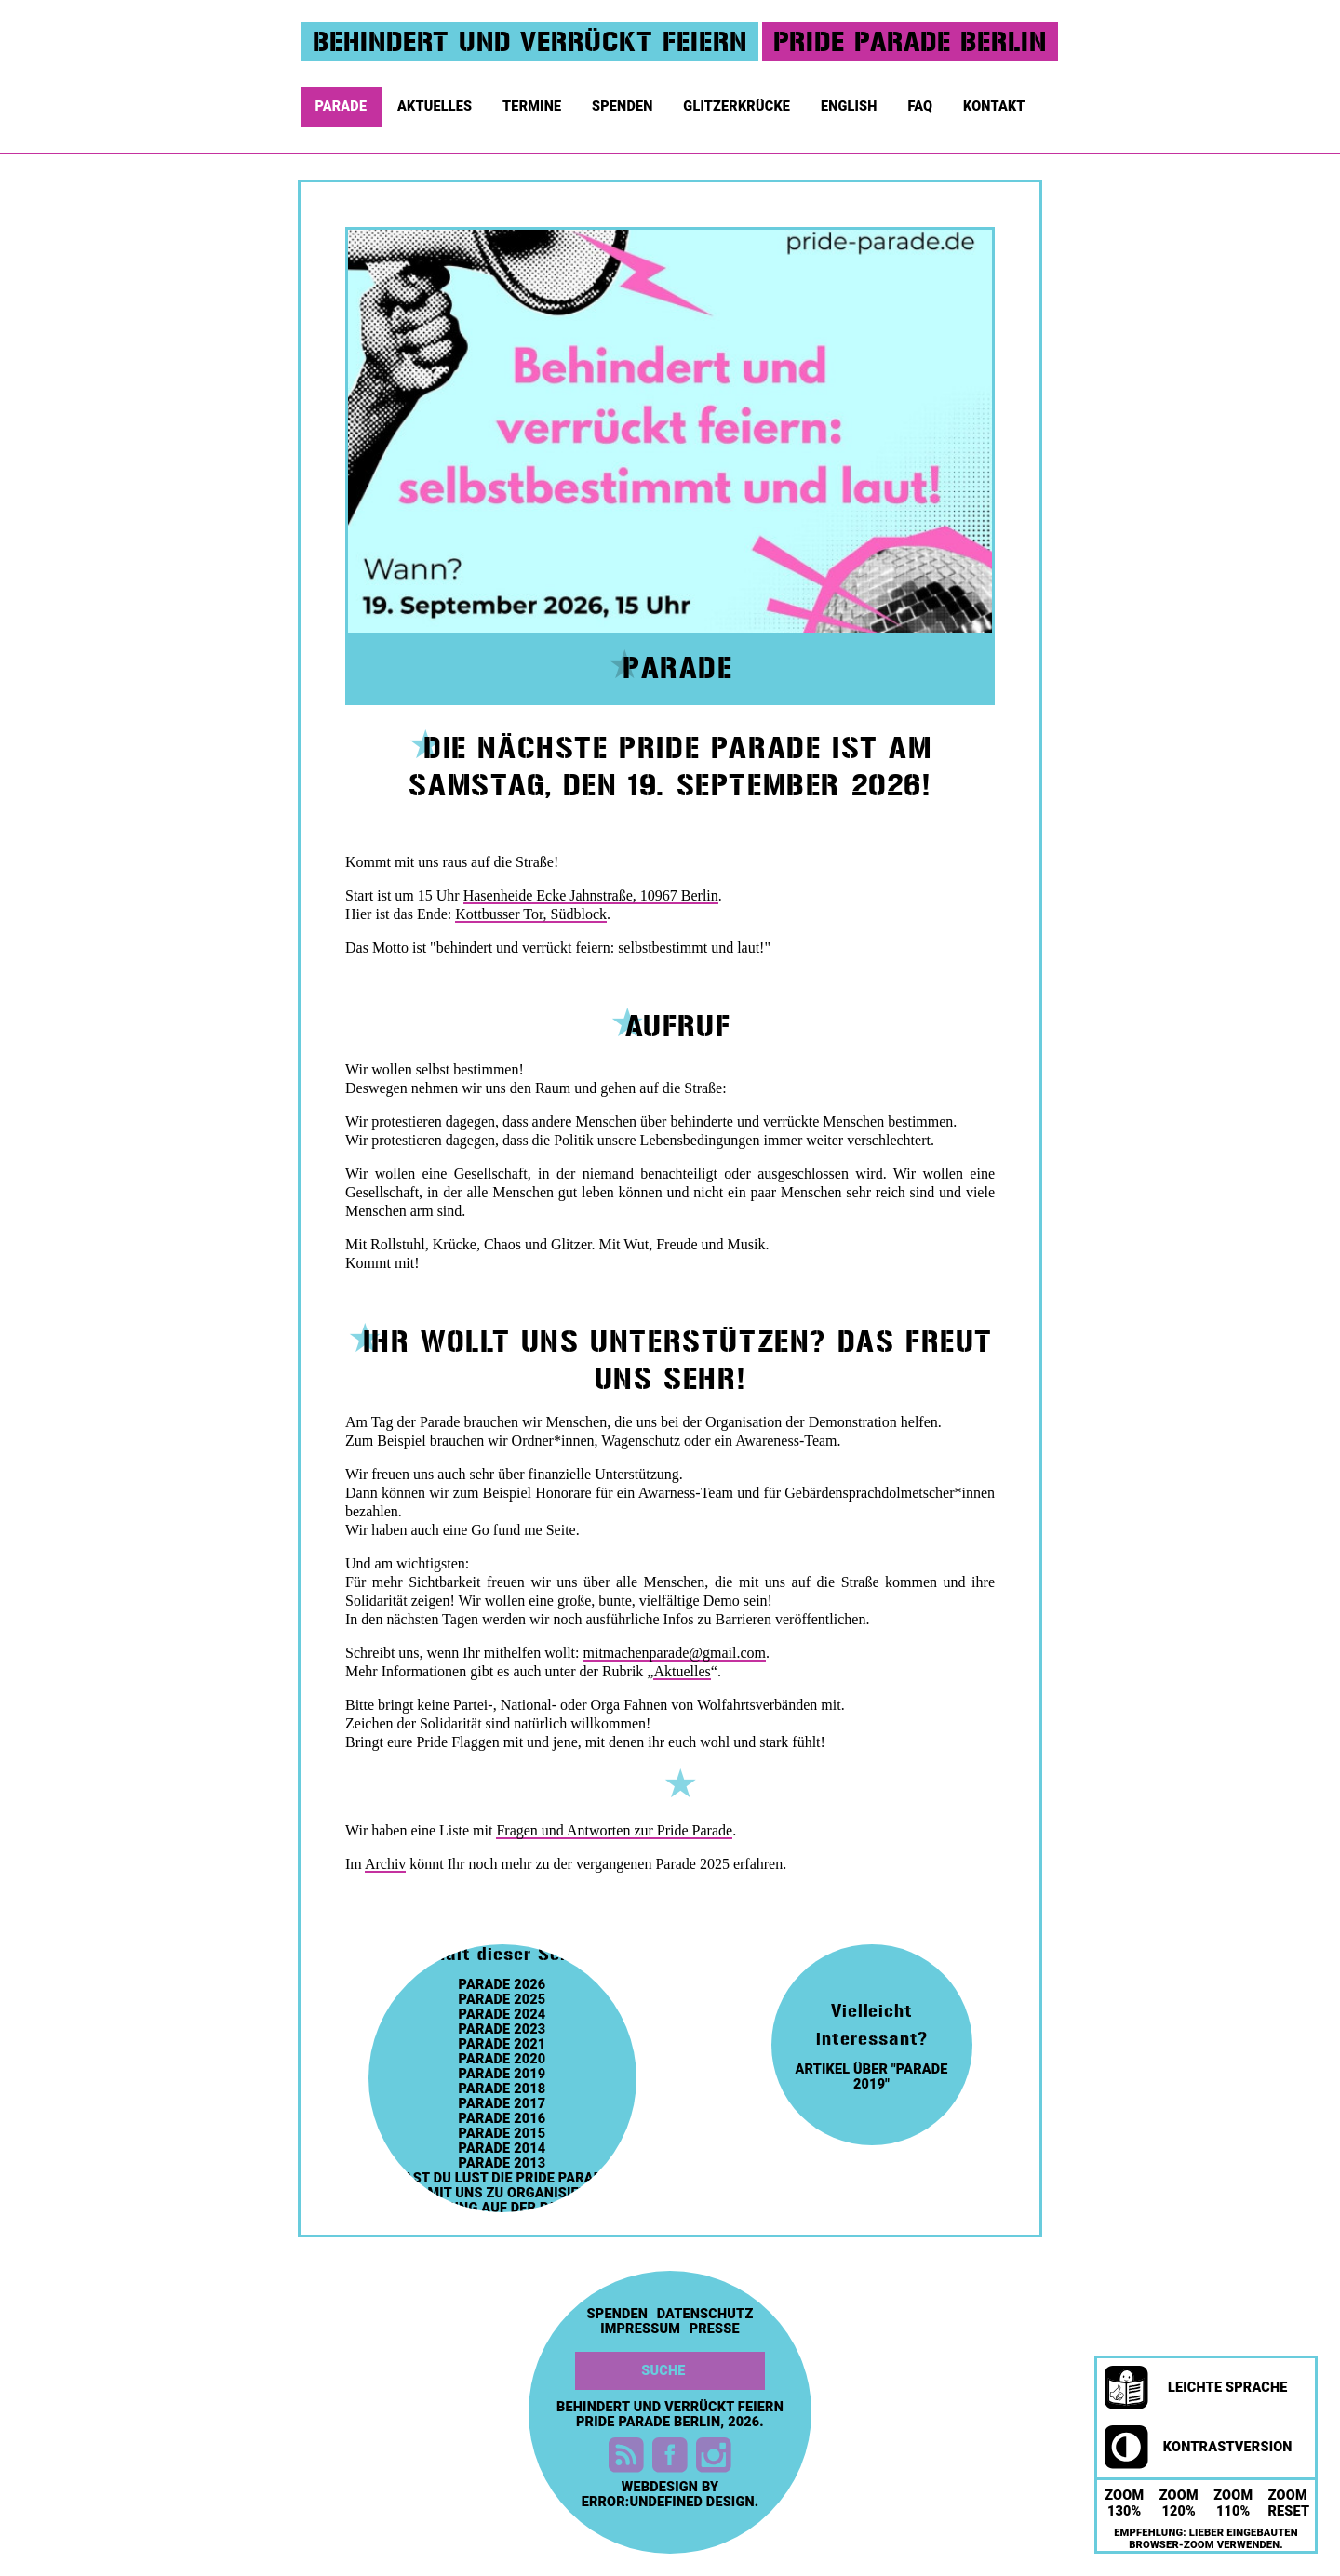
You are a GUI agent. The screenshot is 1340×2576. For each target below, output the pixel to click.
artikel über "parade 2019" (871, 2077)
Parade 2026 (502, 1985)
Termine (533, 102)
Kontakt (995, 102)
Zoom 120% (1179, 2503)
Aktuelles (436, 102)
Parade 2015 (502, 2134)
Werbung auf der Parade (502, 2208)
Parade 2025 (502, 2000)
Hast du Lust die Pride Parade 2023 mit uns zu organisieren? (501, 2186)
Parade (342, 102)
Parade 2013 (502, 2163)
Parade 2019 (502, 2074)
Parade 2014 (502, 2149)
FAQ (921, 102)
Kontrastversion (1199, 2447)
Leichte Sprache (1196, 2388)
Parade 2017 (502, 2104)
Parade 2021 (502, 2044)
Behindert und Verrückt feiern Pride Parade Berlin (670, 2414)
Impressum (640, 2329)
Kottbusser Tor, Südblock (531, 914)
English (850, 102)
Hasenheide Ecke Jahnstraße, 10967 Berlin (590, 895)
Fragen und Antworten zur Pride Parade (614, 1830)
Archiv (385, 1864)
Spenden (624, 102)
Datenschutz (705, 2314)
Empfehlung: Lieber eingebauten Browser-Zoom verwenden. (1206, 2539)
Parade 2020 (502, 2059)
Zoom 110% (1233, 2503)
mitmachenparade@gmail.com (674, 1653)
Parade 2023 (502, 2029)
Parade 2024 (502, 2015)
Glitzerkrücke (738, 102)
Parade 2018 (502, 2089)
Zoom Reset (1289, 2503)
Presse (715, 2329)
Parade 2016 (502, 2119)
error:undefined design (668, 2502)
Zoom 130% (1124, 2503)
